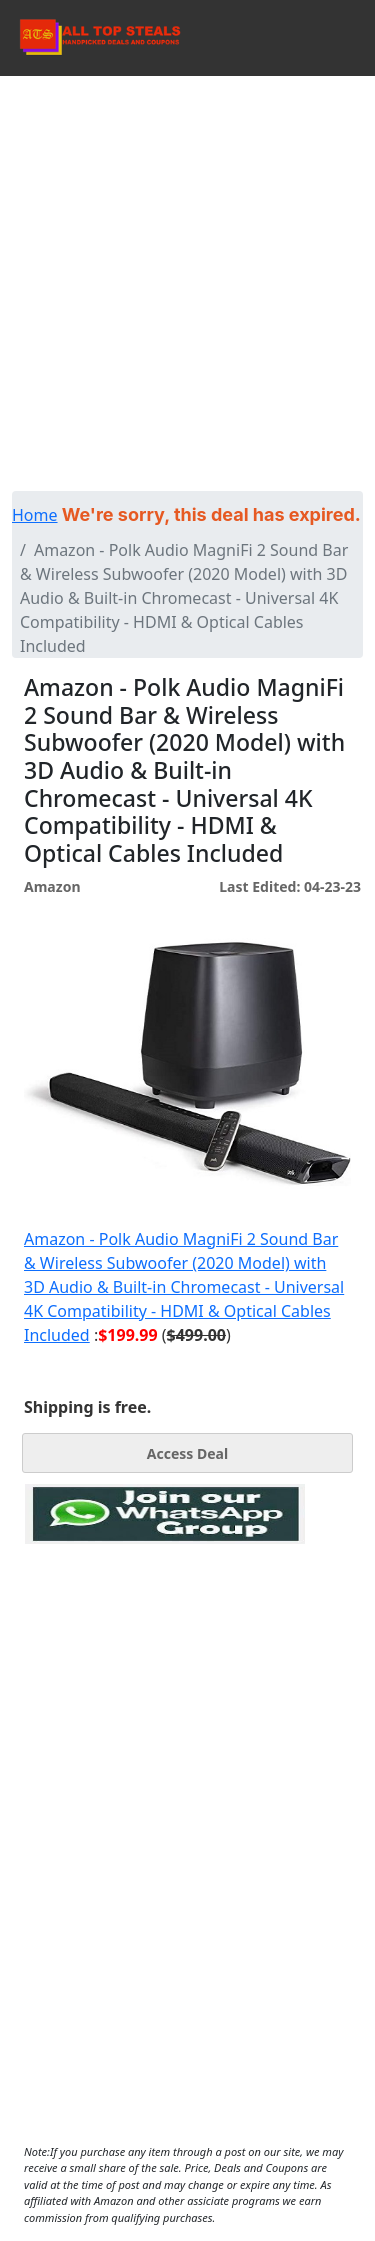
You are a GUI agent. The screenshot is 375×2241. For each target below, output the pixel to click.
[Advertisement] (187, 273)
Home (35, 515)
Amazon (52, 886)
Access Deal (187, 1453)
